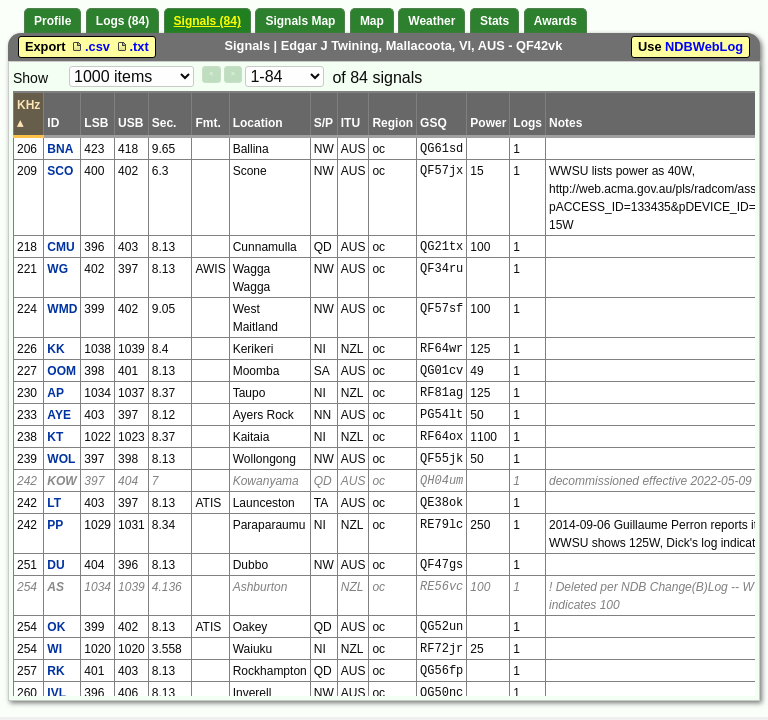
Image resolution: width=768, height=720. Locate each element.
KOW (61, 481)
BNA (60, 149)
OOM (61, 371)
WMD (62, 309)
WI (54, 649)
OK (56, 627)
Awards (555, 21)
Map (372, 21)
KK (55, 349)
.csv (91, 46)
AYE (59, 415)
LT (54, 503)
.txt (131, 46)
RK (55, 671)
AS (55, 587)
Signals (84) (207, 21)
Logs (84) (122, 21)
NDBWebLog (704, 46)
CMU (60, 247)
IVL (56, 693)
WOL (61, 459)
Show (30, 78)
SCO (60, 171)
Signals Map (300, 21)
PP (55, 525)
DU (55, 565)
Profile (52, 21)
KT (55, 437)
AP (55, 393)
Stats (494, 21)
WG (57, 269)
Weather (431, 21)
